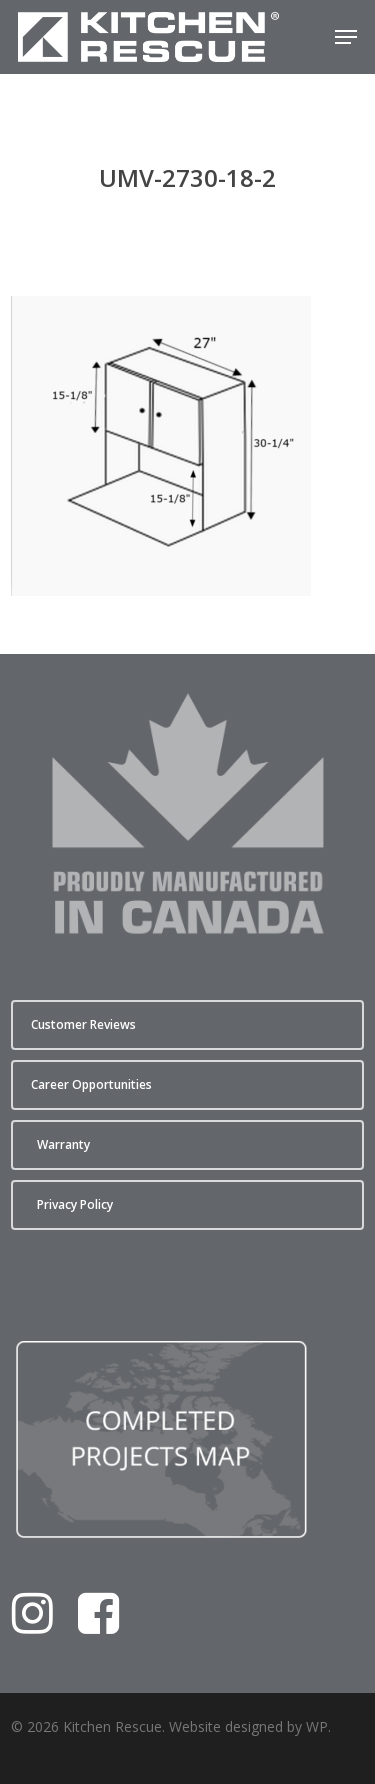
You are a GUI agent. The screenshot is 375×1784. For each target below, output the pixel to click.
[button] (346, 37)
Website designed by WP (248, 1726)
